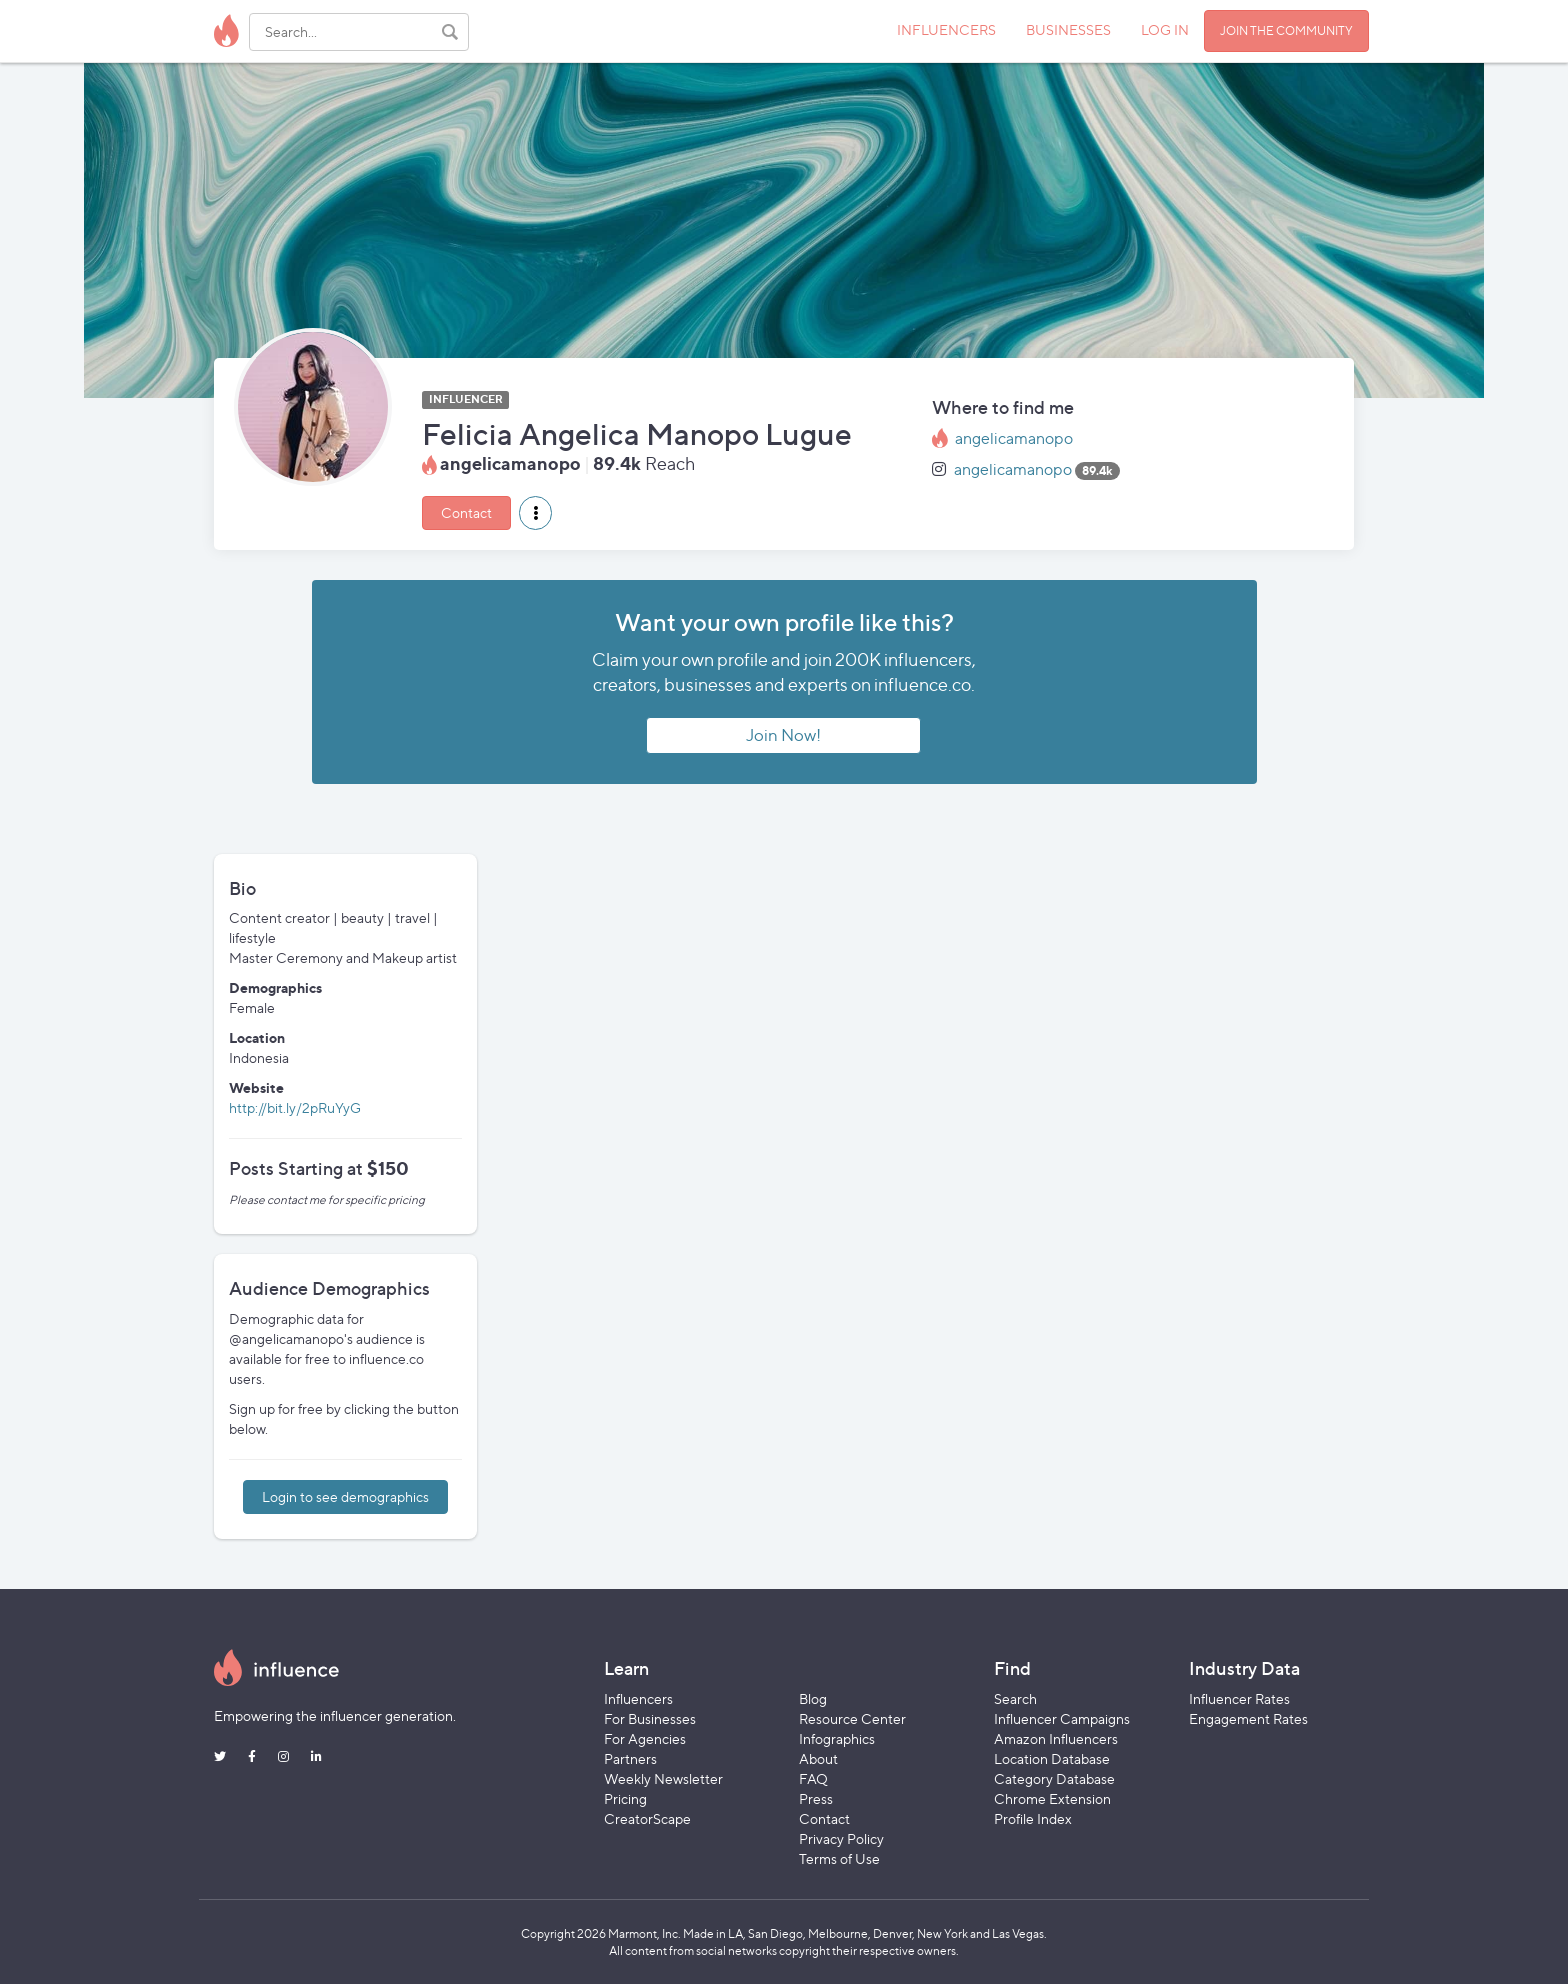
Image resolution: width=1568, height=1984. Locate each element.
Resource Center (852, 1718)
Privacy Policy (841, 1838)
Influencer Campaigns (1062, 1718)
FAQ (813, 1778)
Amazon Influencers (1056, 1738)
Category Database (1054, 1778)
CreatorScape (647, 1818)
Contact (466, 512)
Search (1015, 1698)
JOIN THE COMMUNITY (1286, 30)
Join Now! (783, 735)
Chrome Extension (1052, 1798)
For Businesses (650, 1718)
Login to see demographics (345, 1496)
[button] (535, 513)
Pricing (625, 1798)
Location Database (1052, 1758)
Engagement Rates (1248, 1718)
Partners (630, 1758)
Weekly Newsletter (663, 1778)
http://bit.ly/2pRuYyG (295, 1107)
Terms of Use (839, 1858)
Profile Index (1033, 1818)
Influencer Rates (1239, 1698)
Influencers (638, 1698)
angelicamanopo (1014, 438)
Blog (813, 1698)
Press (816, 1798)
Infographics (837, 1738)
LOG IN (1165, 29)
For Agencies (645, 1738)
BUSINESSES (1068, 29)
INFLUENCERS (946, 29)
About (818, 1758)
